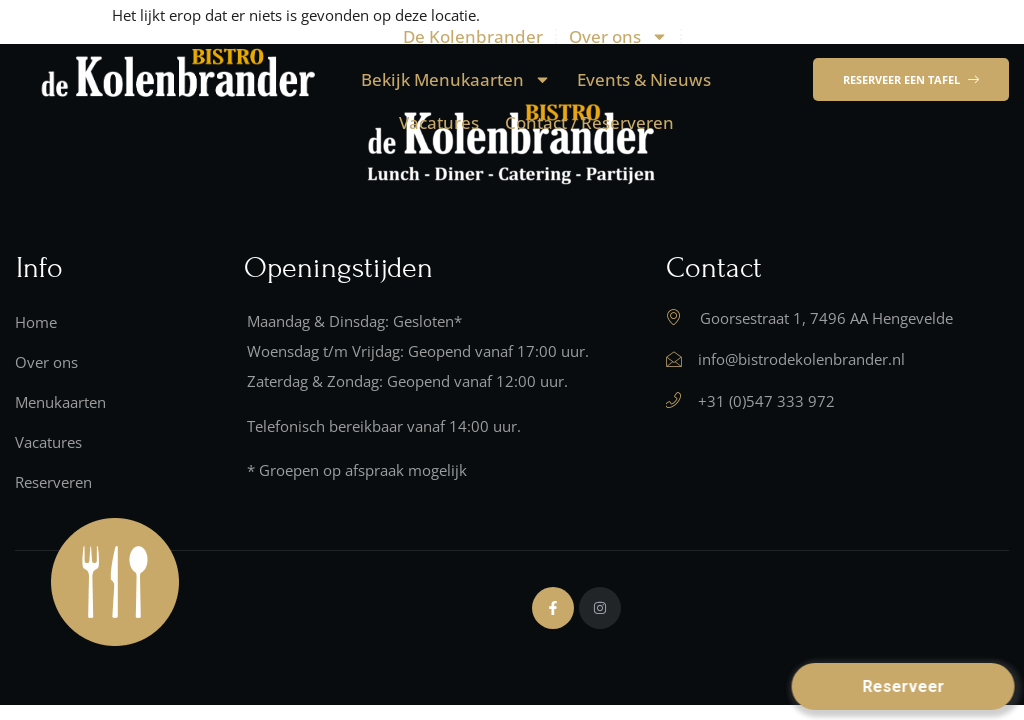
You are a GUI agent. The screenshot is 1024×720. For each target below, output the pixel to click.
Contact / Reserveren (589, 122)
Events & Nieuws (644, 79)
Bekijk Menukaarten (456, 79)
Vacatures (439, 122)
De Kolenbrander (473, 36)
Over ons (618, 36)
